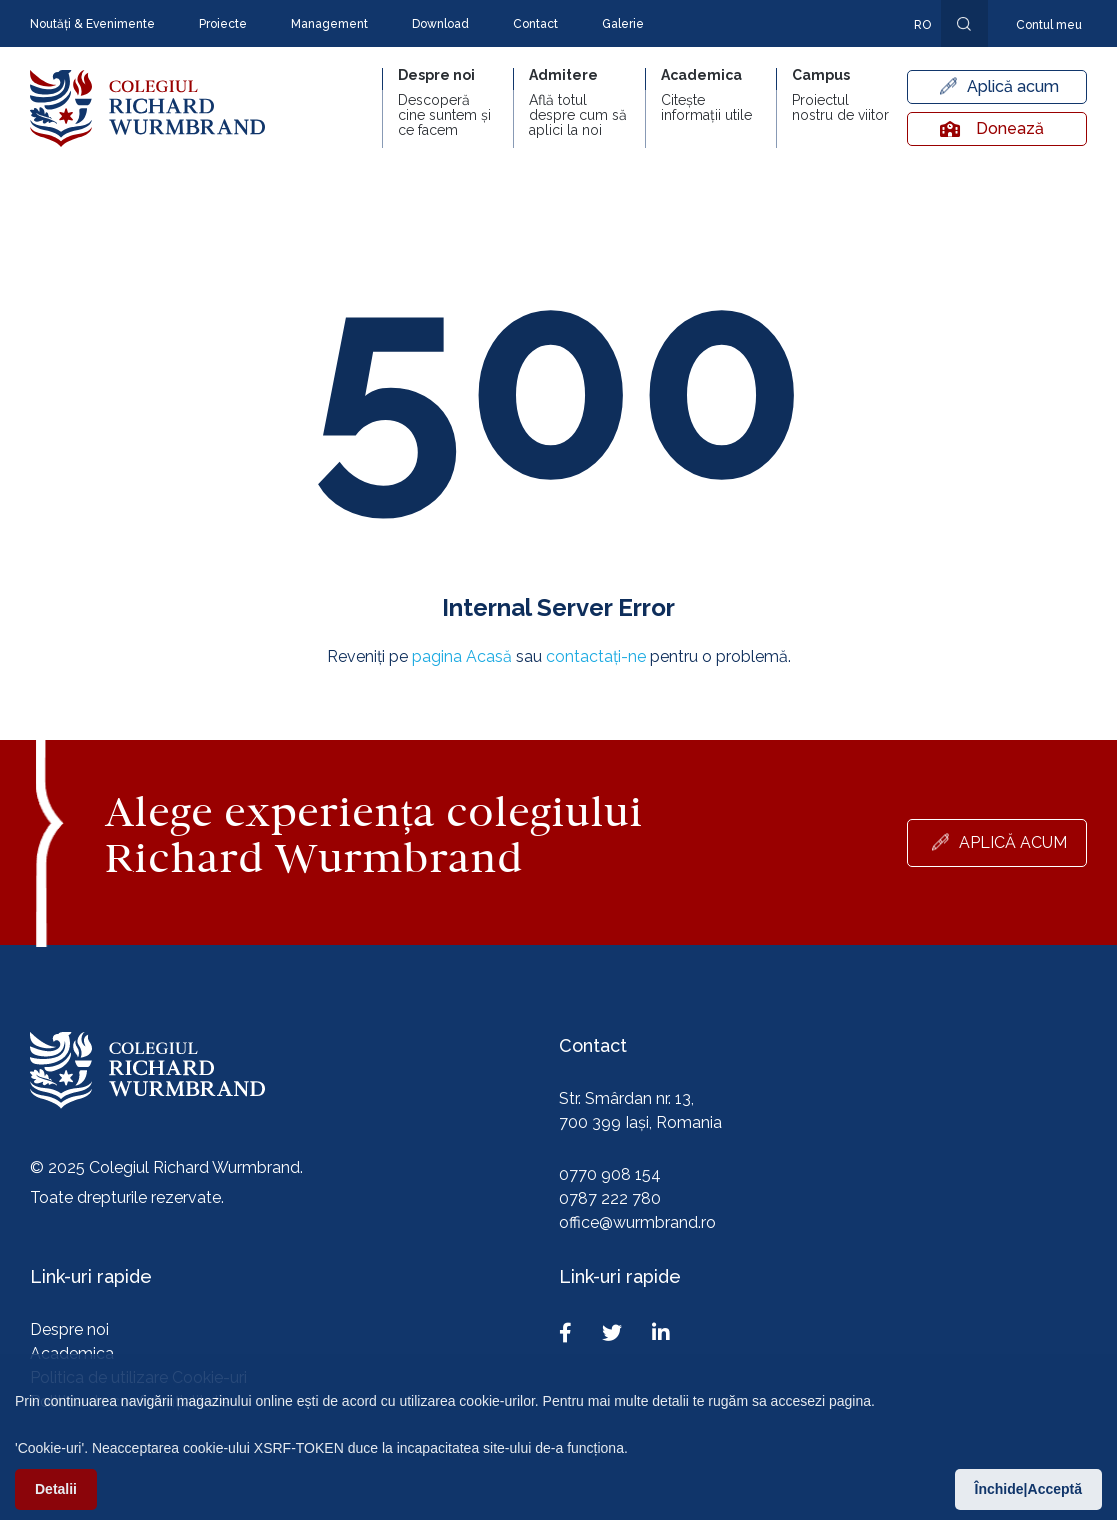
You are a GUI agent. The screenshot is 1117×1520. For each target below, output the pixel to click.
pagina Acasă (462, 656)
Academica (72, 1353)
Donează (992, 128)
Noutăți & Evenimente (92, 24)
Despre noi (69, 1329)
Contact (535, 24)
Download (440, 24)
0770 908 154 (610, 1174)
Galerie (623, 24)
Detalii (56, 1495)
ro (922, 25)
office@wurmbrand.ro (637, 1222)
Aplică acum (1013, 86)
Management (329, 24)
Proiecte (223, 24)
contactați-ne (596, 656)
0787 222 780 (610, 1198)
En (912, 54)
